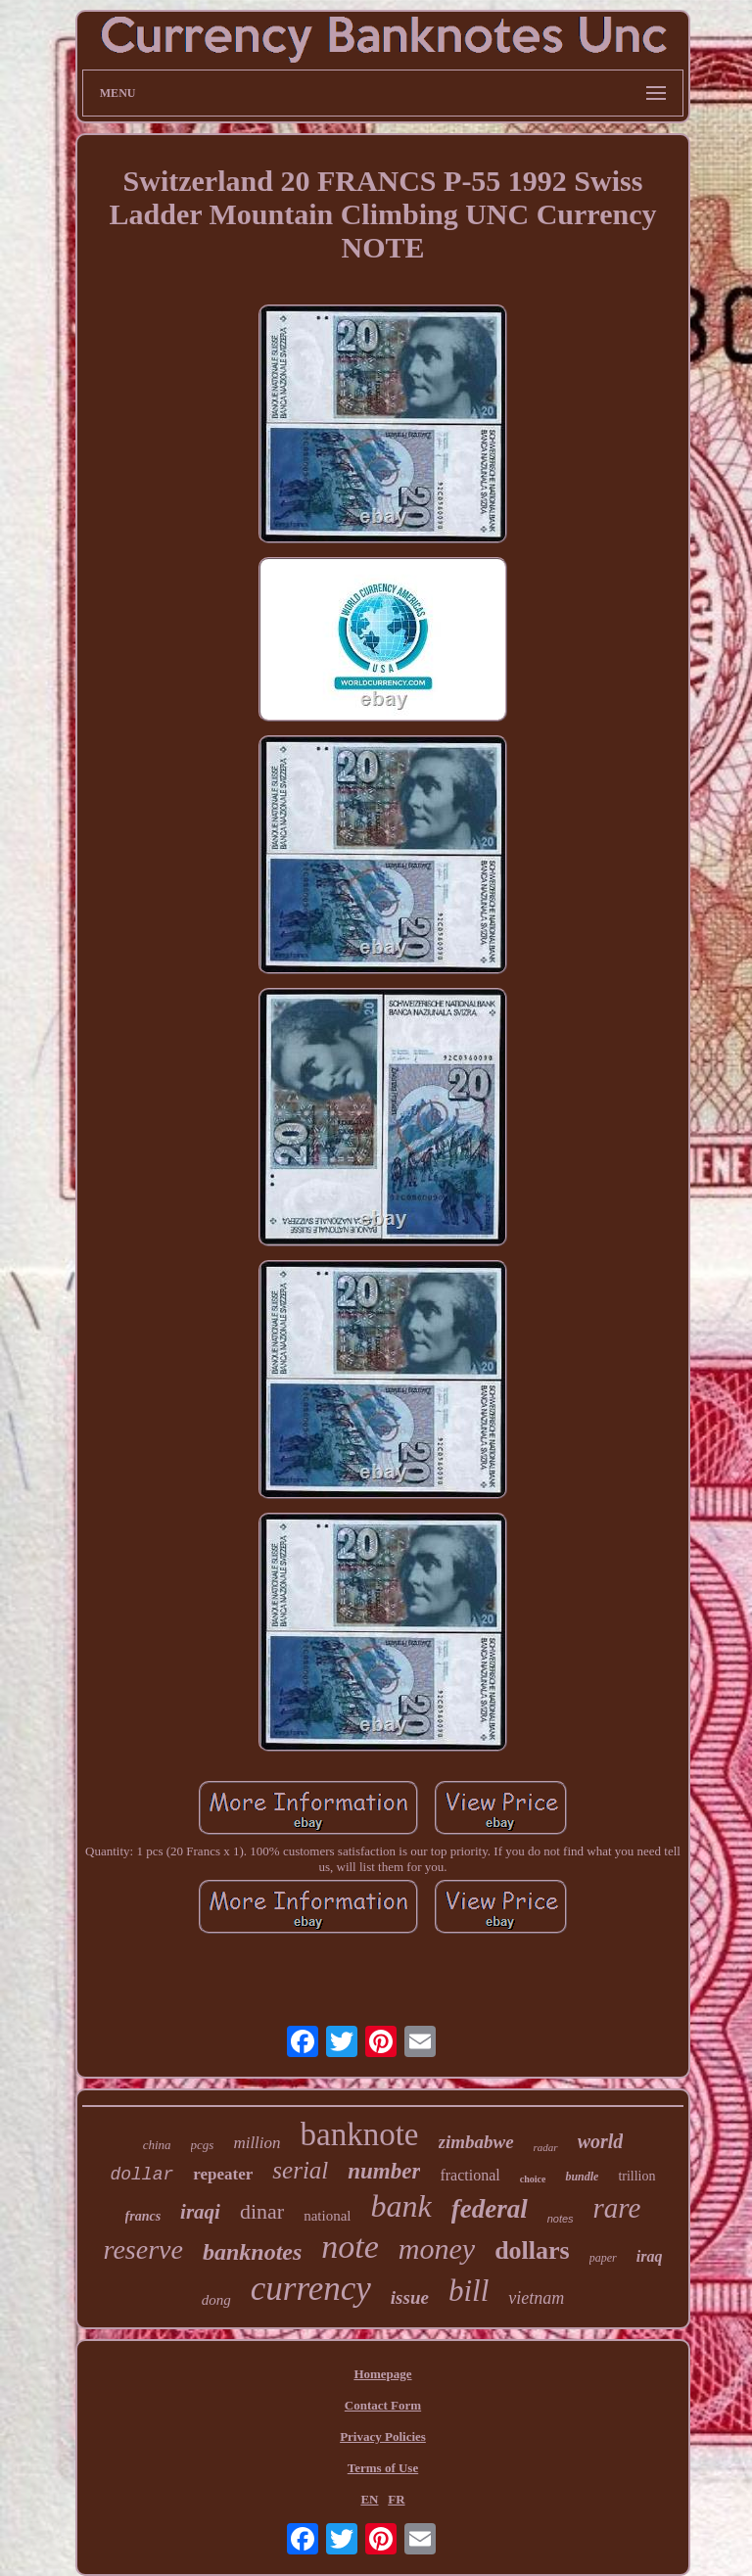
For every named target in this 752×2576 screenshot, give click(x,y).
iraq (649, 2256)
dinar (262, 2211)
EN (369, 2499)
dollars (532, 2250)
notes (560, 2219)
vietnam (536, 2298)
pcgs (202, 2144)
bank (400, 2206)
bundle (581, 2176)
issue (410, 2297)
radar (546, 2147)
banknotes (252, 2252)
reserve (143, 2249)
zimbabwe (476, 2141)
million (256, 2142)
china (157, 2144)
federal (489, 2209)
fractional (469, 2175)
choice (533, 2179)
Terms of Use (383, 2467)
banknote (360, 2134)
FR (396, 2499)
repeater (223, 2174)
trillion (636, 2176)
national (327, 2216)
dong (216, 2300)
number (384, 2171)
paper (603, 2258)
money (437, 2248)
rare (617, 2208)
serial (300, 2170)
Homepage (382, 2373)
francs (143, 2216)
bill (468, 2290)
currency (311, 2289)
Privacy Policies (383, 2436)
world (601, 2141)
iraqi (200, 2212)
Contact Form (383, 2405)
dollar (141, 2174)
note (350, 2246)
